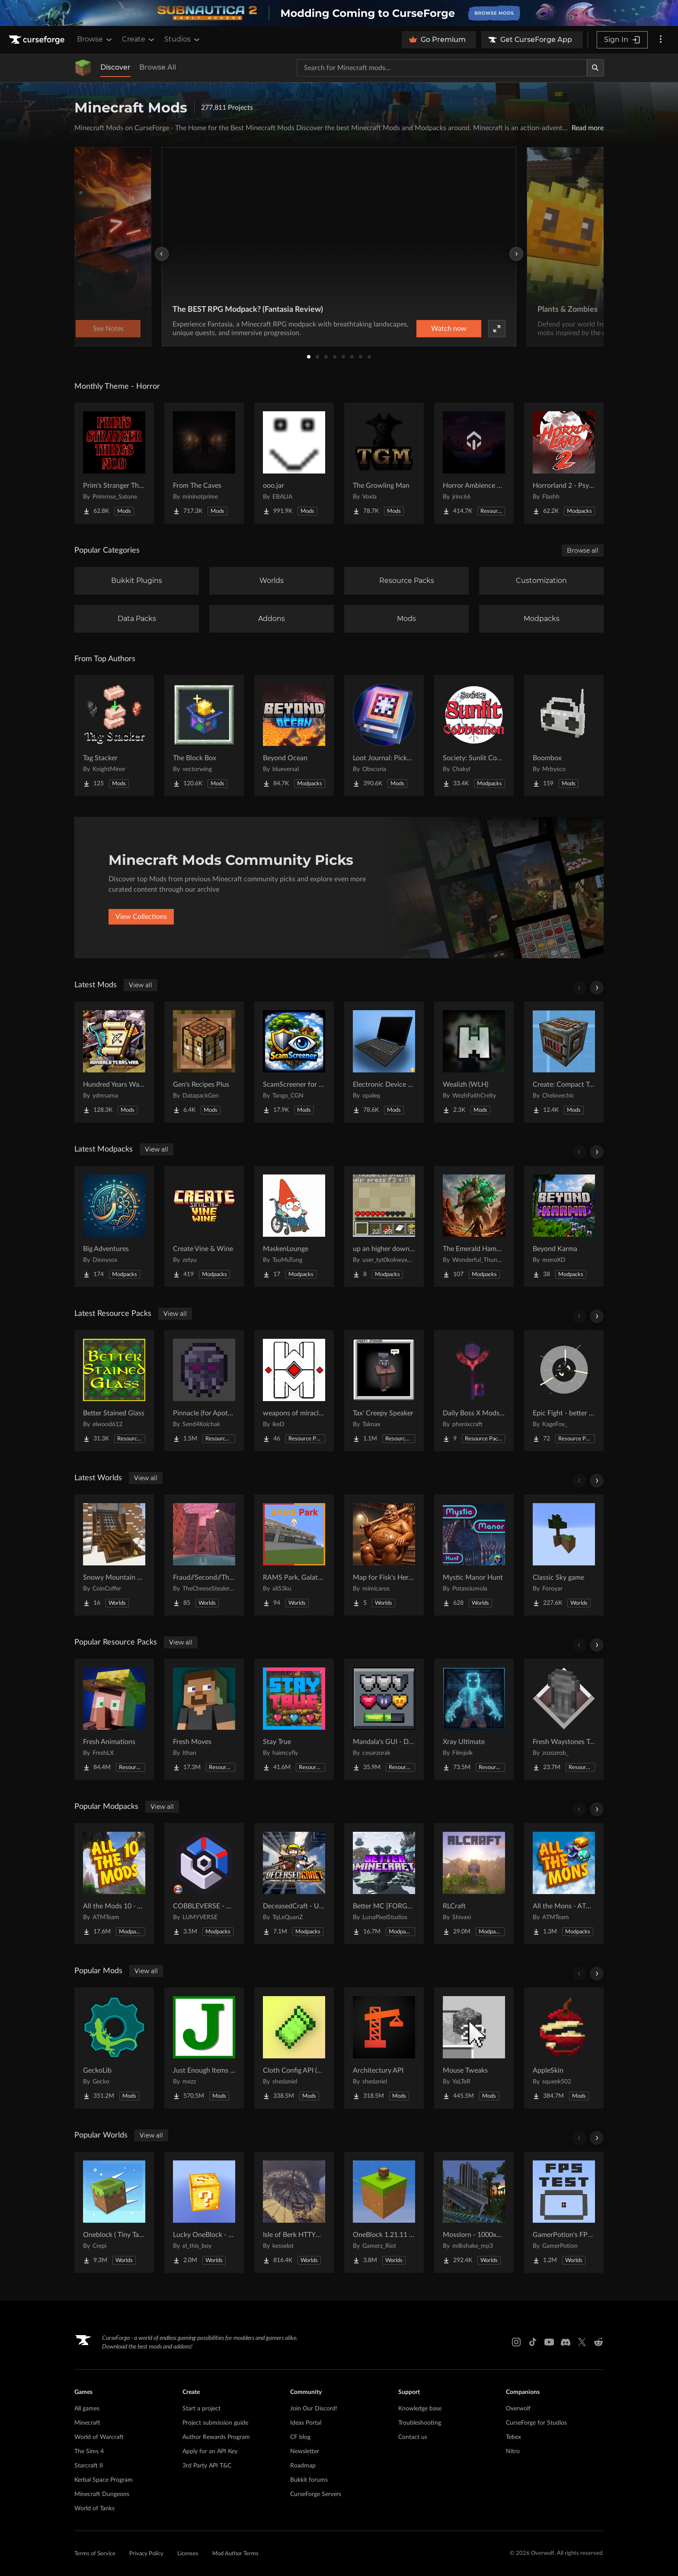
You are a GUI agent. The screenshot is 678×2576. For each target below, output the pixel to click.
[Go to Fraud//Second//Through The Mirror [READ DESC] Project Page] (204, 1555)
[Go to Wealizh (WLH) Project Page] (474, 1062)
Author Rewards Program (216, 2437)
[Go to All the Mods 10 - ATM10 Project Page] (114, 1883)
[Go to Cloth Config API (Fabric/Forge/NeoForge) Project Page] (294, 2048)
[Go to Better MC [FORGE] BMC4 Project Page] (384, 1883)
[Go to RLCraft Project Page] (474, 1883)
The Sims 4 (89, 2451)
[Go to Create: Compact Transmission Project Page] (564, 1062)
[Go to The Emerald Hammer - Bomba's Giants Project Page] (474, 1226)
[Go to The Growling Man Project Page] (384, 463)
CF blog (300, 2437)
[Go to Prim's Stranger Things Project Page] (114, 463)
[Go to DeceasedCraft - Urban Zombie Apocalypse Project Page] (294, 1883)
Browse (95, 39)
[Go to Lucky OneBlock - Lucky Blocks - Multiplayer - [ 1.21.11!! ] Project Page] (204, 2212)
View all (140, 985)
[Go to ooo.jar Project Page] (294, 463)
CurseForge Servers (315, 2494)
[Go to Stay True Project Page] (294, 1719)
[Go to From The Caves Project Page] (204, 463)
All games (86, 2409)
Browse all (582, 550)
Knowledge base (419, 2409)
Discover (115, 67)
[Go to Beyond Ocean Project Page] (294, 735)
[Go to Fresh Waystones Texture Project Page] (564, 1719)
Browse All (157, 67)
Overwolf (518, 2409)
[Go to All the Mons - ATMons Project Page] (564, 1883)
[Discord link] (565, 2342)
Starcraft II (88, 2466)
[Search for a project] (442, 68)
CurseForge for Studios (536, 2423)
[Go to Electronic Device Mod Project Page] (384, 1062)
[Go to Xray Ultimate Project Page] (474, 1719)
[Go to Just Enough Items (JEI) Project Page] (204, 2048)
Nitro (513, 2451)
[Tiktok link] (533, 2342)
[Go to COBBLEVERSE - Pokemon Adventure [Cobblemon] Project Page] (204, 1883)
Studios (182, 39)
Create (139, 39)
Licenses (187, 2554)
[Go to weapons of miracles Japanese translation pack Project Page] (294, 1390)
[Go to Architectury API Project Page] (384, 2048)
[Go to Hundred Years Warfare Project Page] (114, 1062)
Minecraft (87, 2423)
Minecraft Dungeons (101, 2494)
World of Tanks (94, 2509)
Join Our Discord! (313, 2409)
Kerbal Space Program (103, 2480)
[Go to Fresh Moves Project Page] (204, 1719)
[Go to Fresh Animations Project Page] (114, 1719)
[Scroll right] (597, 988)
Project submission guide (215, 2423)
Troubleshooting (419, 2423)
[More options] (660, 39)
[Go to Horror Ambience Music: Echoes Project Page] (474, 463)
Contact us (412, 2437)
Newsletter (304, 2451)
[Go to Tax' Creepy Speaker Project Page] (384, 1390)
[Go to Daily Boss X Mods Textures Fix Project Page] (474, 1390)
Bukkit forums (309, 2480)
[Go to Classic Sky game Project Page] (564, 1555)
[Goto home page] (38, 39)
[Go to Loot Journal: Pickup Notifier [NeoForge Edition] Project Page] (384, 735)
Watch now (449, 328)
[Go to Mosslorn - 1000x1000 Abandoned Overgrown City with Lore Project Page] (474, 2212)
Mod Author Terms (235, 2554)
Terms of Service (94, 2554)
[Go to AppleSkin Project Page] (564, 2048)
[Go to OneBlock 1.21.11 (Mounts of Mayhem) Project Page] (384, 2212)
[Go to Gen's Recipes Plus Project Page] (204, 1062)
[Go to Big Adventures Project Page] (114, 1226)
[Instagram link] (516, 2342)
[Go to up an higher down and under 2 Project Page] (384, 1226)
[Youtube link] (549, 2342)
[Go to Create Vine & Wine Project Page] (204, 1226)
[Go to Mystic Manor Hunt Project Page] (474, 1555)
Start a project (201, 2409)
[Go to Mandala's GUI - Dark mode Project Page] (384, 1719)
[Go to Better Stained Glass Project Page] (114, 1390)
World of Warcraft (99, 2437)
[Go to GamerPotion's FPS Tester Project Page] (564, 2212)
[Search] (595, 68)
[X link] (582, 2342)
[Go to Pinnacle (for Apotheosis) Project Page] (204, 1390)
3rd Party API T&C (206, 2466)
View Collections (141, 916)
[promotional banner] (339, 13)
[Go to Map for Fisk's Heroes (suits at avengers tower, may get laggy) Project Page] (384, 1555)
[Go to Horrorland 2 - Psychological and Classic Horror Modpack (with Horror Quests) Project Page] (564, 463)
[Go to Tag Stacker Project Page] (114, 735)
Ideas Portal (305, 2423)
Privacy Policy (146, 2554)
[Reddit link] (598, 2342)
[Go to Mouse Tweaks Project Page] (474, 2048)
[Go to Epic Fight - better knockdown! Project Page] (564, 1390)
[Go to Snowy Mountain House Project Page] (114, 1555)
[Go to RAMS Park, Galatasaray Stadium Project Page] (294, 1555)
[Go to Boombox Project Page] (564, 735)
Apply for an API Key (209, 2451)
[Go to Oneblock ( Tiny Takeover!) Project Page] (114, 2212)
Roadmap (303, 2466)
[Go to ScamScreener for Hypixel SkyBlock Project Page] (294, 1062)
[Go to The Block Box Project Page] (204, 735)
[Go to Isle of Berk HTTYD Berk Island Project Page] (294, 2212)
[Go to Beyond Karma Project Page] (564, 1226)
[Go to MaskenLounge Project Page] (294, 1226)
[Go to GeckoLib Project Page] (114, 2048)
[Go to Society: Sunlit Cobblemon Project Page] (474, 735)
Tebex (513, 2437)
